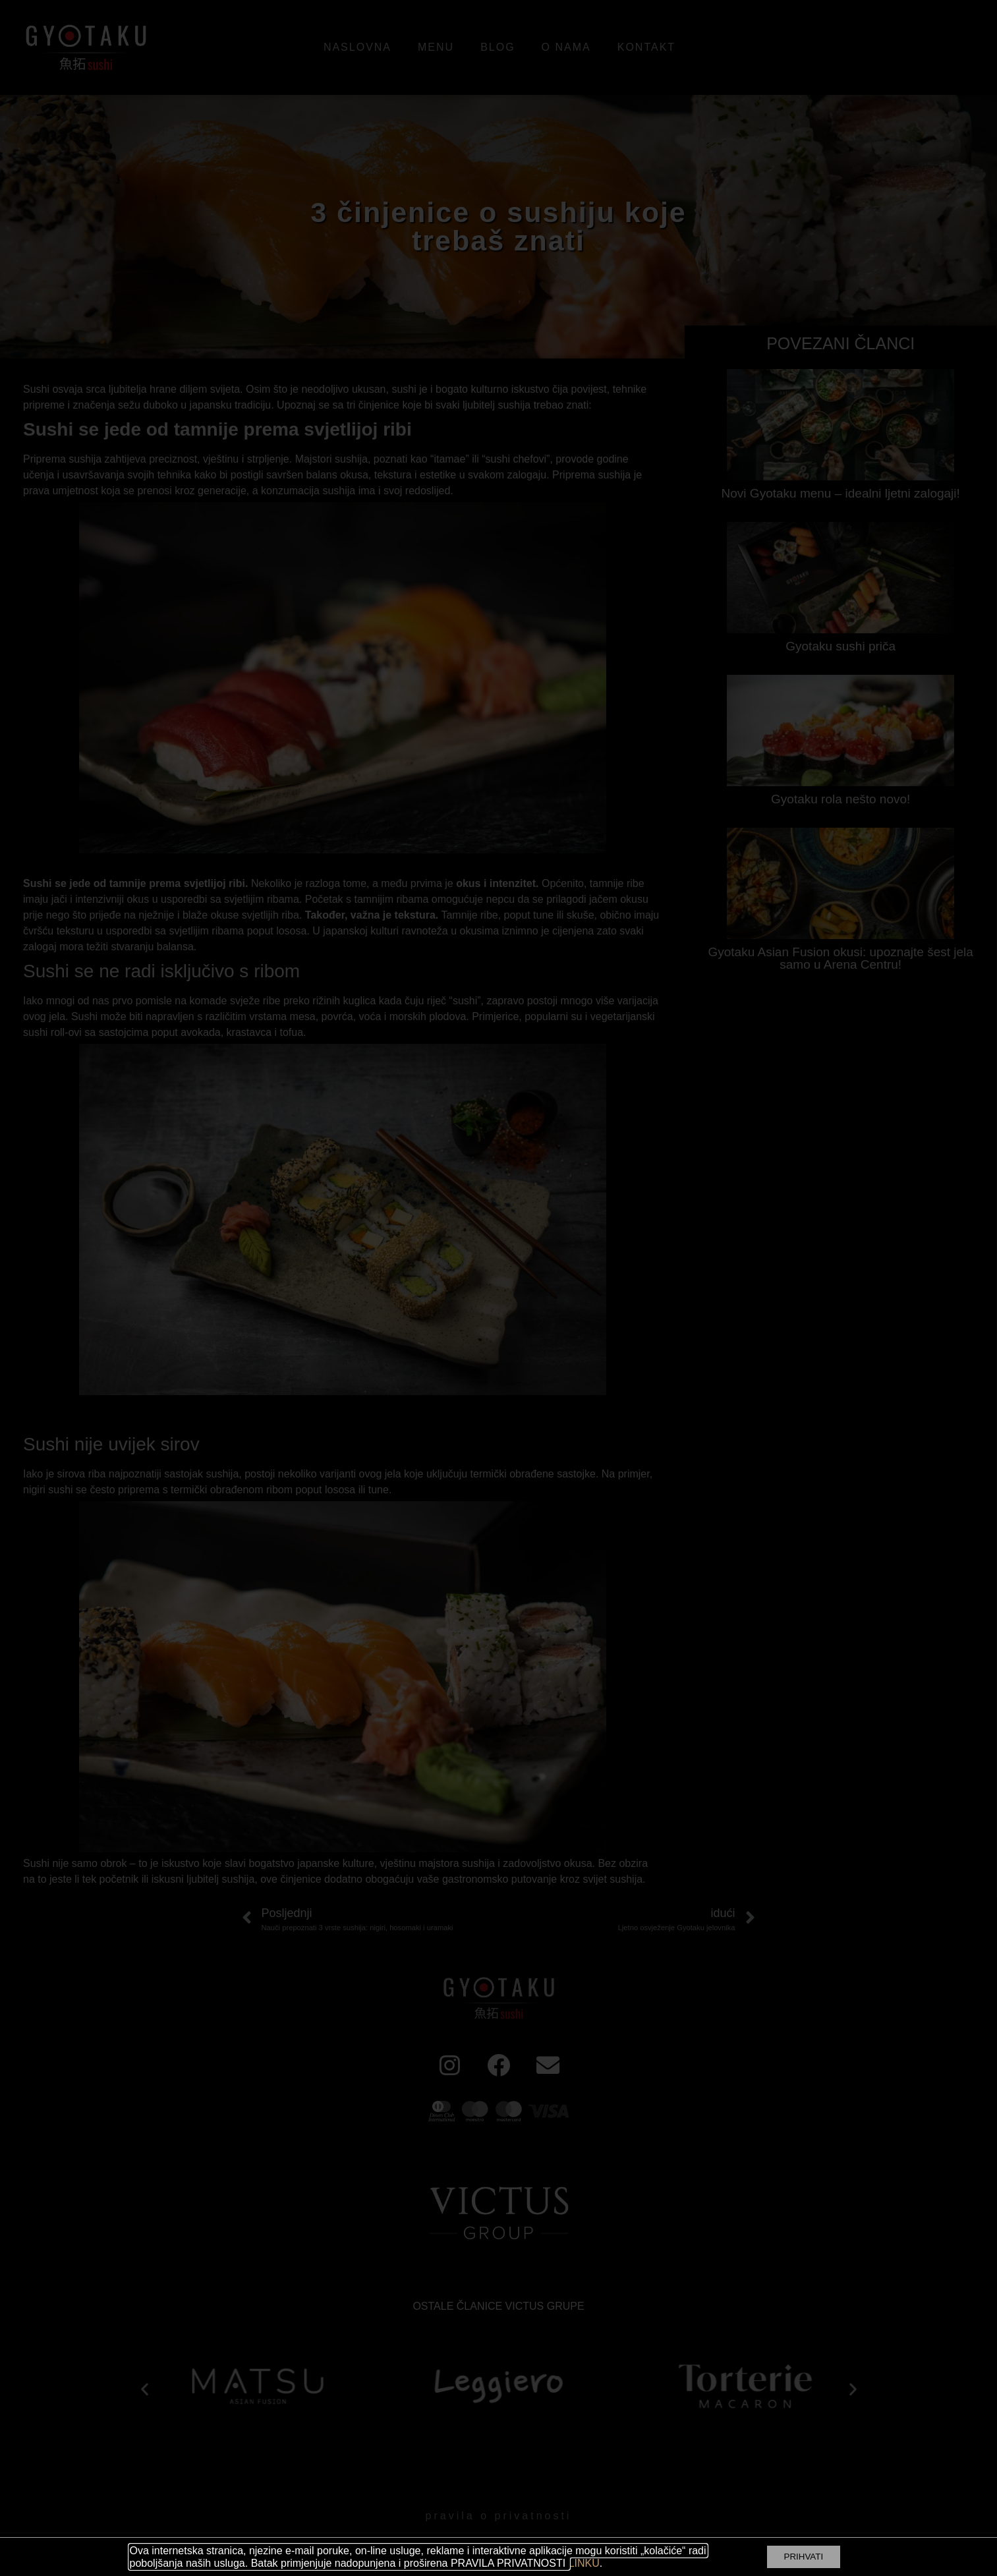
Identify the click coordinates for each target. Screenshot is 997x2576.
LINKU (584, 2563)
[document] (498, 1288)
